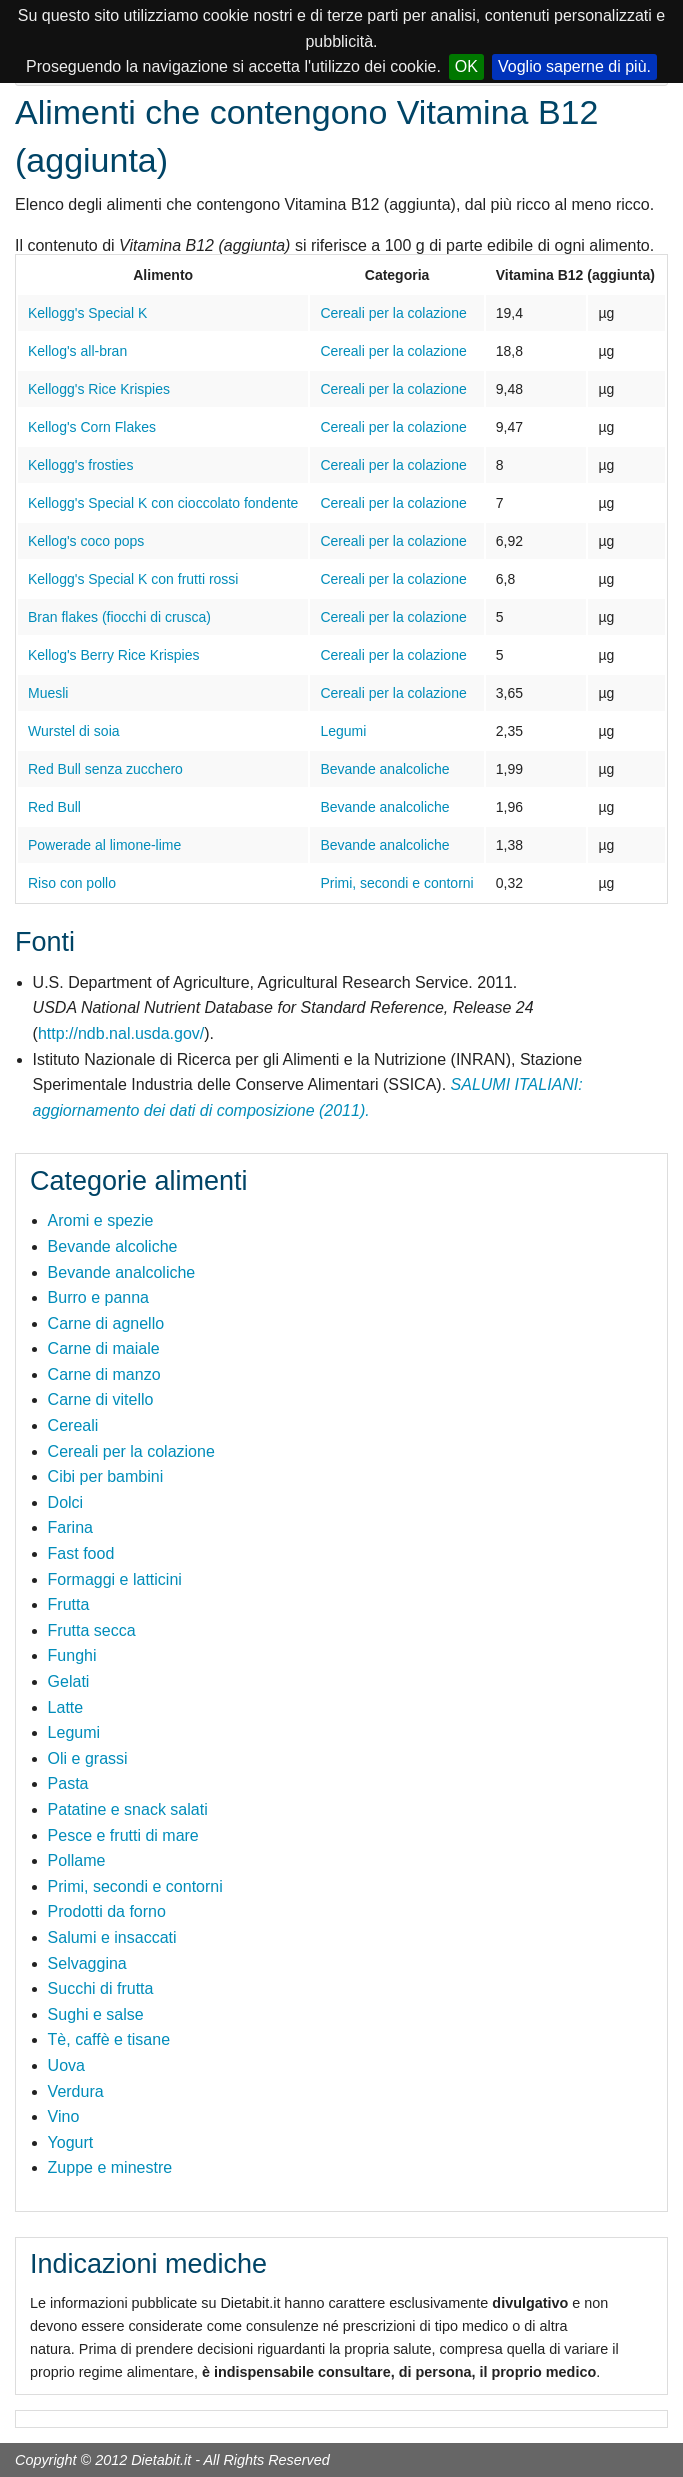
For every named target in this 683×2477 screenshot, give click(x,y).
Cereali (73, 1425)
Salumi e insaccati (112, 1937)
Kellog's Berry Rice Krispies (114, 655)
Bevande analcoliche (384, 769)
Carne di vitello (101, 1399)
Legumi (343, 731)
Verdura (76, 2091)
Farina (70, 1527)
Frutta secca (92, 1630)
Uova (66, 2065)
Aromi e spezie (101, 1220)
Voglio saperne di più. (574, 66)
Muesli (48, 693)
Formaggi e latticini (115, 1579)
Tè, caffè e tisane (109, 2039)
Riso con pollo (72, 883)
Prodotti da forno (107, 1911)
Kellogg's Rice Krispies (99, 389)
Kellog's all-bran (77, 351)
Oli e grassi (88, 1758)
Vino (64, 2116)
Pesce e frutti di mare (123, 1835)
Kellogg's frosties (80, 465)
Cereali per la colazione (393, 313)
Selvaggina (87, 1963)
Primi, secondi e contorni (396, 883)
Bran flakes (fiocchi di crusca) (119, 617)
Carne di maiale (104, 1348)
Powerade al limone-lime (104, 845)
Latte (66, 1707)
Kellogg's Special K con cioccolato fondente (163, 503)
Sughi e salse (96, 2014)
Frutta (69, 1604)
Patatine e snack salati (128, 1809)
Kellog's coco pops (86, 541)
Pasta (68, 1783)
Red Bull (54, 807)
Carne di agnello (106, 1323)
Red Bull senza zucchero (105, 769)
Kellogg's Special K (87, 313)
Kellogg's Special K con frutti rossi (133, 579)
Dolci (66, 1502)
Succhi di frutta (101, 1988)
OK (466, 66)
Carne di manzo (104, 1374)
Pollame (77, 1860)
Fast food (81, 1553)
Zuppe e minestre (110, 2167)
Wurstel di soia (74, 731)
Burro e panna (98, 1297)
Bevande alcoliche (113, 1246)
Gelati (69, 1681)
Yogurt (71, 2142)
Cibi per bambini (106, 1476)
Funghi (72, 1655)
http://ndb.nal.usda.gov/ (121, 1033)
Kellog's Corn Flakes (92, 427)
